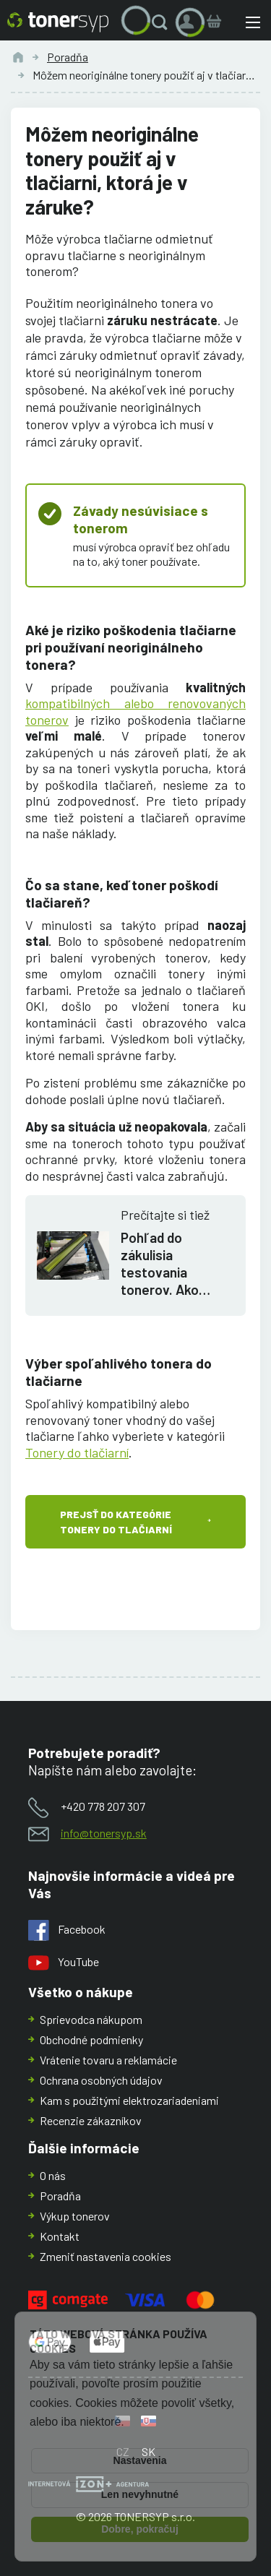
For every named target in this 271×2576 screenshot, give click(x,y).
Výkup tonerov (75, 2216)
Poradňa (67, 57)
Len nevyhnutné (139, 2494)
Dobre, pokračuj (139, 2529)
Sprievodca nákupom (91, 2019)
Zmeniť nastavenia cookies (105, 2256)
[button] (162, 22)
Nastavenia (140, 2460)
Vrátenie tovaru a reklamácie (108, 2060)
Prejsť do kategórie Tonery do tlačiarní (116, 1521)
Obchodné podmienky (91, 2039)
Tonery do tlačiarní (77, 1452)
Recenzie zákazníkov (91, 2120)
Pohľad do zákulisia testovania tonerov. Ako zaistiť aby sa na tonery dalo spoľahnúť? (169, 1263)
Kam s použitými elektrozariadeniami (129, 2100)
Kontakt (59, 2236)
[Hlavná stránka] (57, 22)
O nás (53, 2175)
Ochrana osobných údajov (101, 2080)
